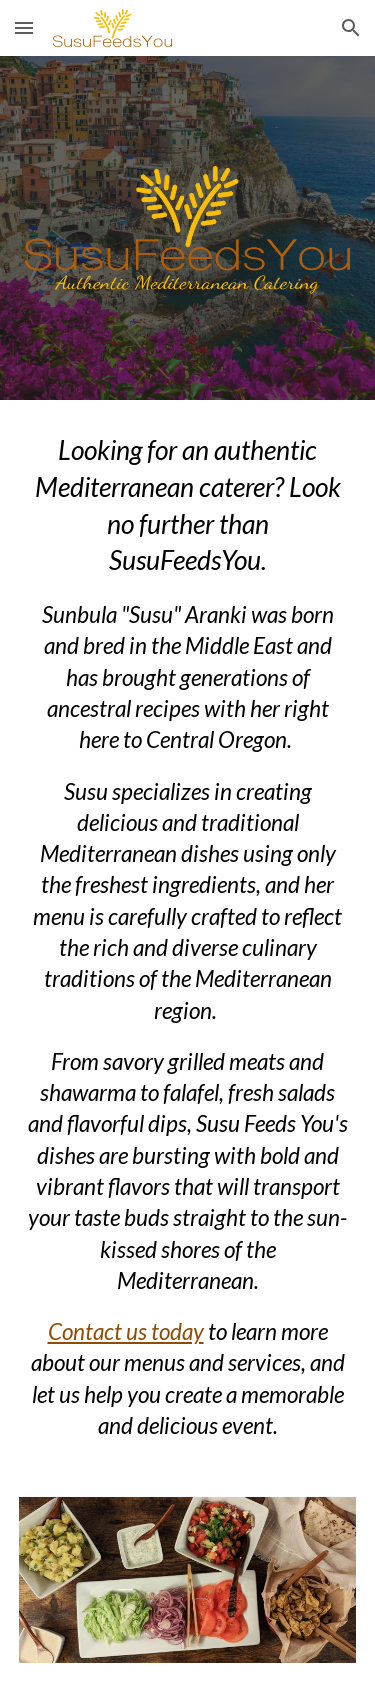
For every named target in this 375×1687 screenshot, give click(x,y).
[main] (188, 936)
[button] (24, 27)
